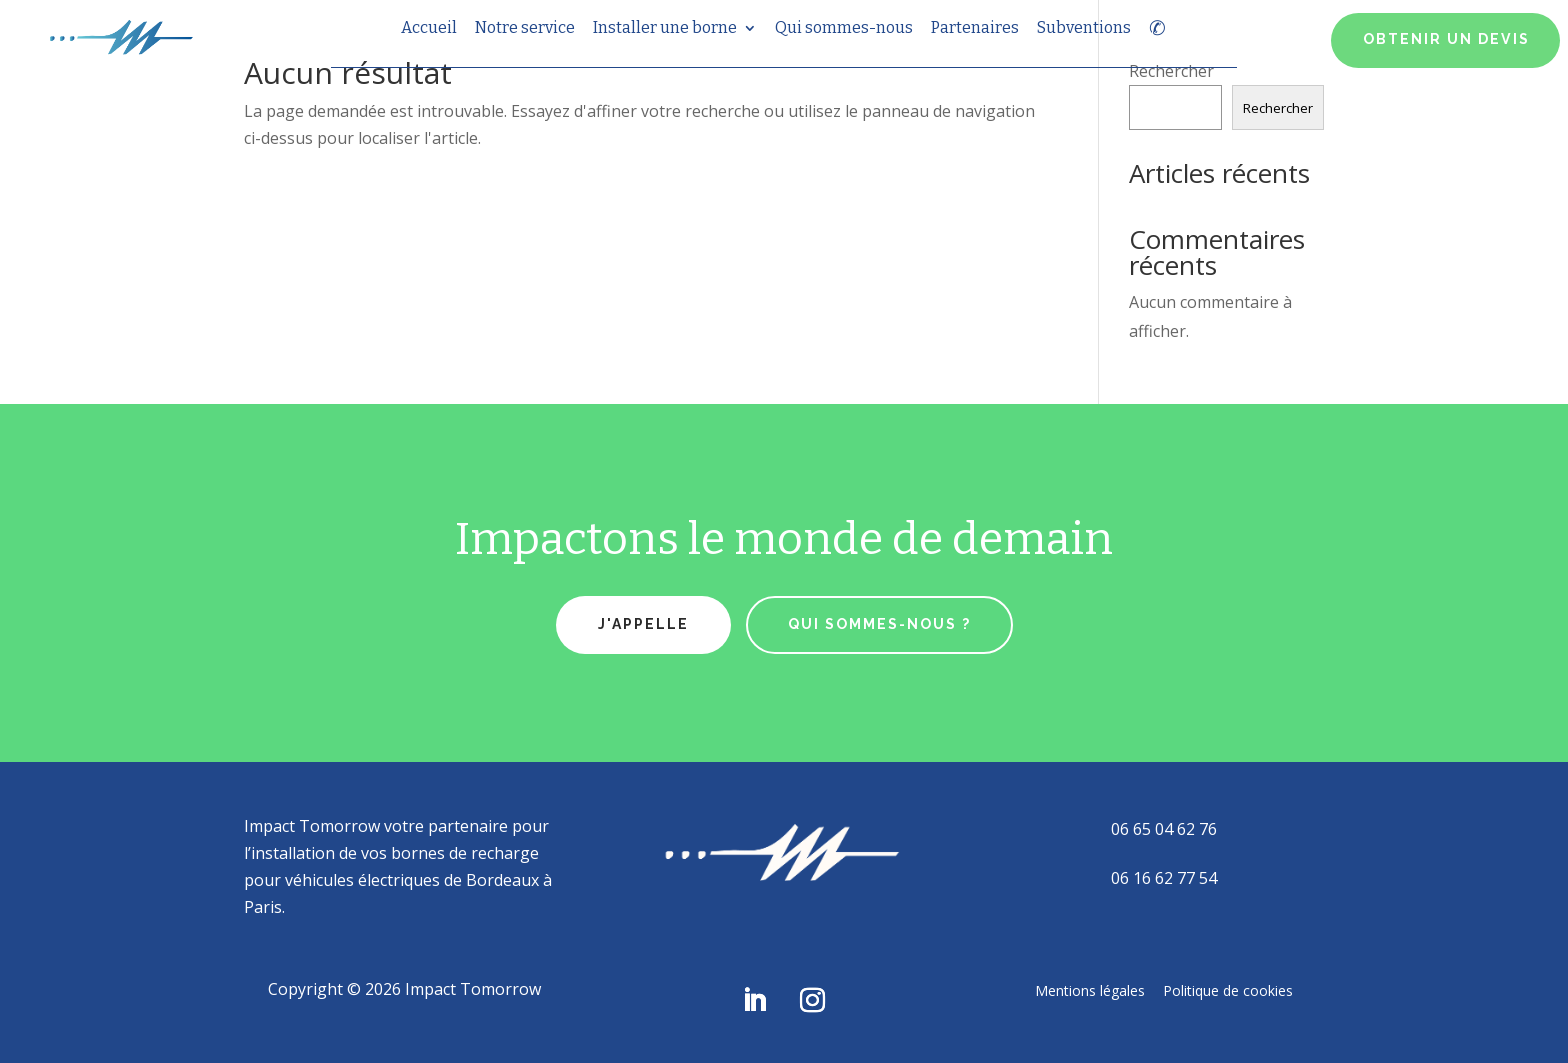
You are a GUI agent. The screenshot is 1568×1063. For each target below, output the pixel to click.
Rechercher (1278, 108)
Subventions (1084, 29)
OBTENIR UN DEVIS (1446, 39)
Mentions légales (1090, 989)
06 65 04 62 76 (1164, 829)
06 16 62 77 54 (1164, 878)
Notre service (525, 29)
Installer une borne (665, 29)
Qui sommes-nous (844, 29)
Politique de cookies (1228, 989)
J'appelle (643, 624)
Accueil (429, 29)
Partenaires (975, 29)
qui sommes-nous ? (879, 624)
